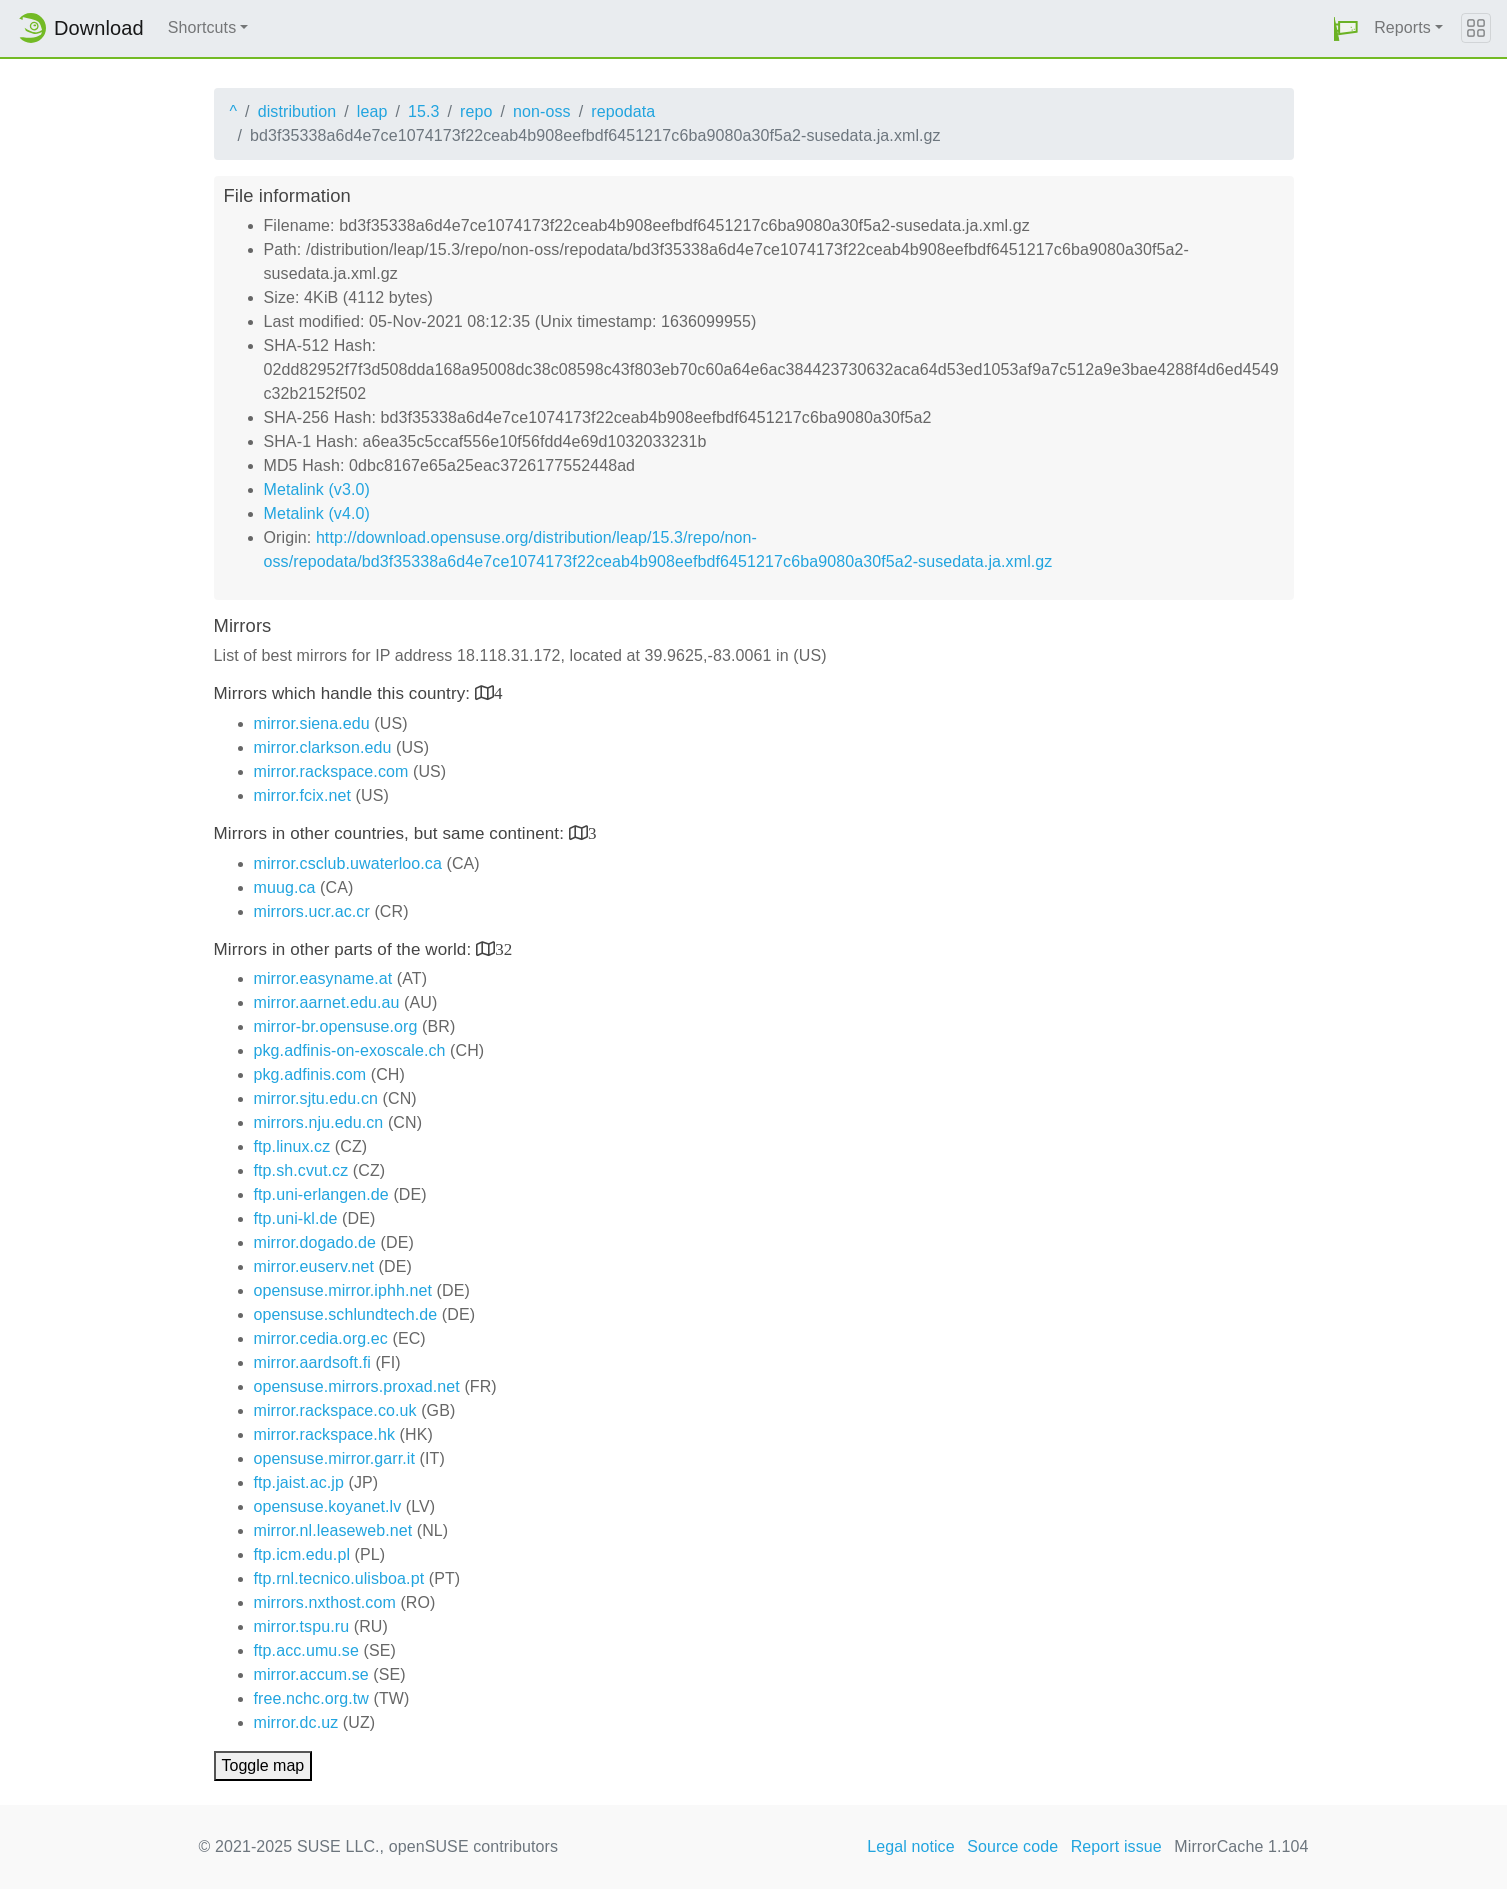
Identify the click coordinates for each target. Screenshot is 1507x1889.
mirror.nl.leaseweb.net (333, 1530)
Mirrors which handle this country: (344, 693)
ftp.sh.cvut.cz (301, 1170)
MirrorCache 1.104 (1241, 1846)
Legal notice (911, 1846)
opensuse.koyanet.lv (328, 1506)
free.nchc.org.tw (311, 1698)
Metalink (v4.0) (317, 513)
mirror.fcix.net (303, 795)
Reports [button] (1402, 27)
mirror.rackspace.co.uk (335, 1410)
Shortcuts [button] (202, 27)
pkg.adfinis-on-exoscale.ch (350, 1050)
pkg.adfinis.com (310, 1074)
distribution (297, 111)
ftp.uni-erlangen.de (321, 1194)
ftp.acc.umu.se (306, 1650)
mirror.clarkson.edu (323, 747)
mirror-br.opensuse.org (336, 1026)
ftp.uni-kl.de (296, 1218)
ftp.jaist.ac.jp (299, 1482)
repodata (623, 111)
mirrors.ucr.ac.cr (312, 911)
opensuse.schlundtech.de (346, 1314)
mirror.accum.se (311, 1674)
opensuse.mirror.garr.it (334, 1458)
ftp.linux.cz (292, 1146)
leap (372, 111)
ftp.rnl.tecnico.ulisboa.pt (339, 1578)
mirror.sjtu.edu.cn (316, 1098)
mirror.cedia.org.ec (321, 1338)
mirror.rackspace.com (331, 771)
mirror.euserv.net (314, 1266)
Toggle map (263, 1765)
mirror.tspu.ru (302, 1626)
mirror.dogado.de (315, 1242)
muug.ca (285, 887)
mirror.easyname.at (323, 978)
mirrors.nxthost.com (325, 1602)
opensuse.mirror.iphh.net (343, 1290)
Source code (1012, 1846)
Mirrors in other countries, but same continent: (391, 833)
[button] (1346, 28)
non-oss (542, 111)
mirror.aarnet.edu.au (327, 1002)
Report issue (1116, 1846)
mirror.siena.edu (312, 723)
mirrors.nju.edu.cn (319, 1122)
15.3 (424, 111)
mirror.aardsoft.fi (312, 1362)
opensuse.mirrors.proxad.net (357, 1386)
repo (476, 111)
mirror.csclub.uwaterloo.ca (348, 863)
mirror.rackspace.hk (325, 1434)
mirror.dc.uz (296, 1722)
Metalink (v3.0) (317, 489)
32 (503, 948)
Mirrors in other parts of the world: (345, 949)
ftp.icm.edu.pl (302, 1554)
